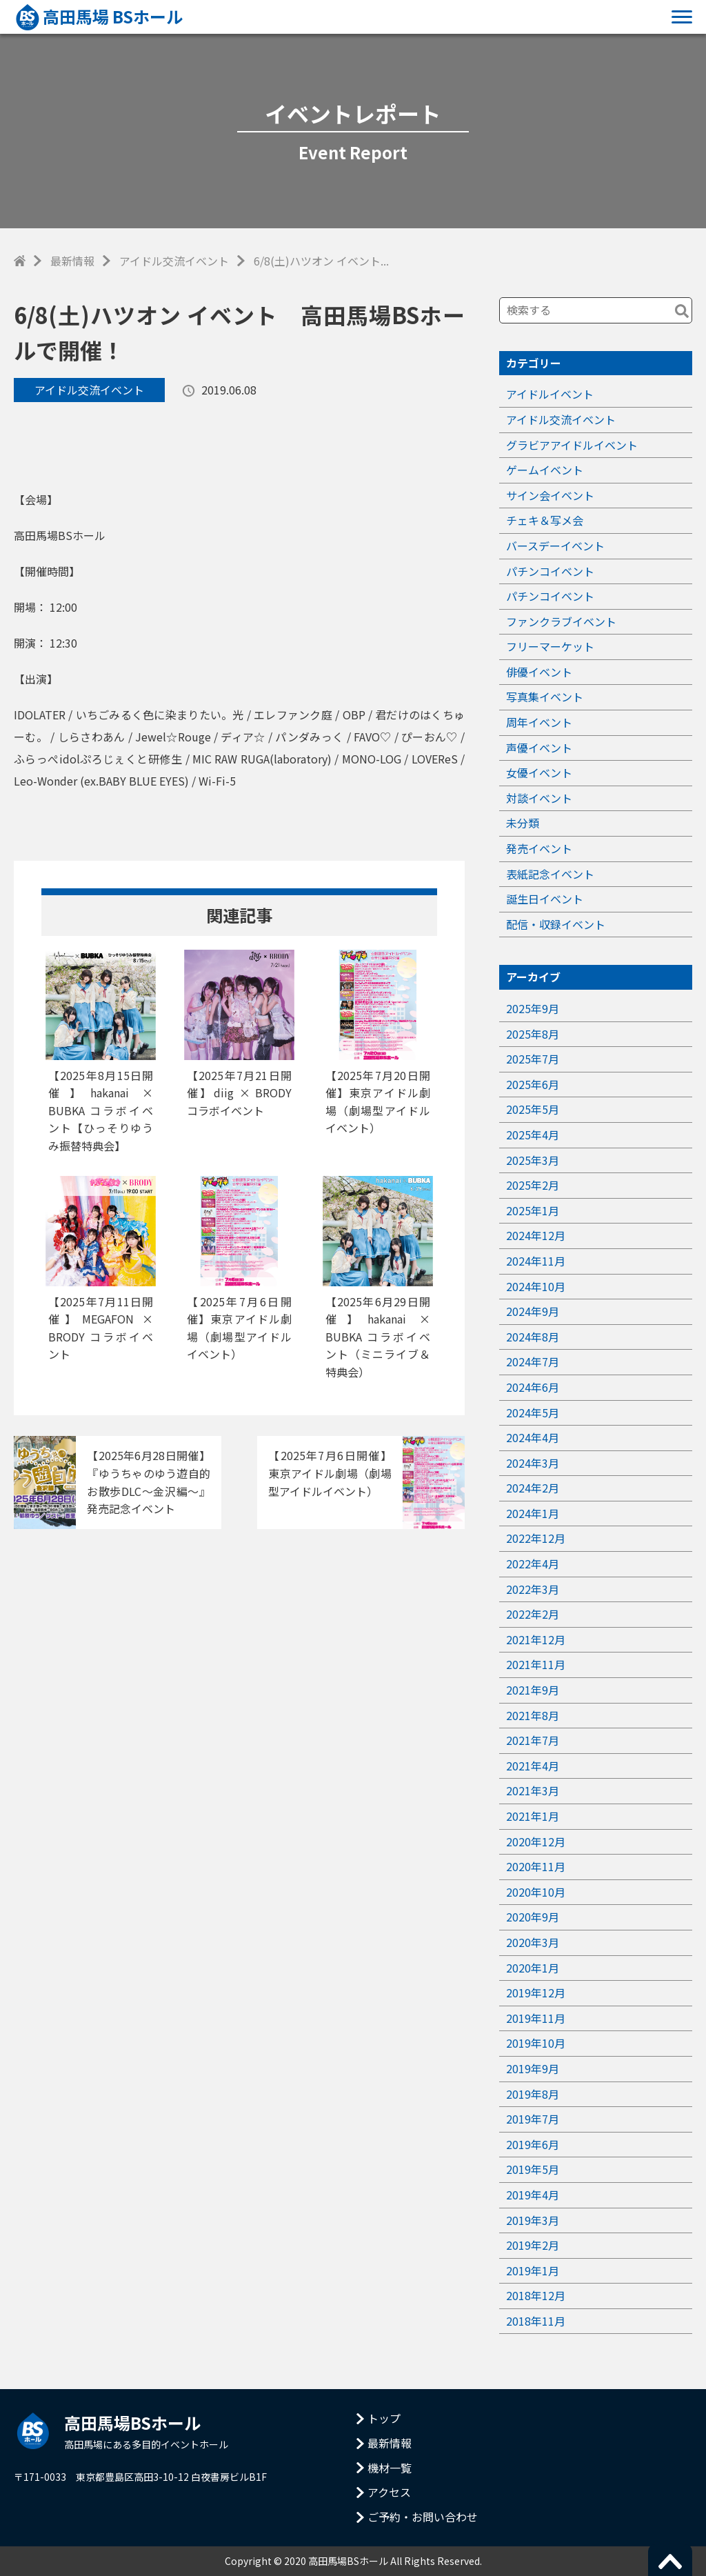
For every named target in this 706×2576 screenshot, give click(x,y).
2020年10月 (535, 1892)
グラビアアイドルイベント (572, 445)
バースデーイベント (555, 545)
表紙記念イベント (550, 874)
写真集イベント (544, 696)
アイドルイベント (550, 394)
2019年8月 (532, 2094)
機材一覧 (389, 2467)
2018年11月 (535, 2321)
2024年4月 (532, 1437)
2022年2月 (532, 1614)
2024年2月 (532, 1487)
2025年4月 (532, 1134)
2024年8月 (532, 1336)
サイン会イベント (550, 495)
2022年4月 (532, 1563)
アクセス (389, 2492)
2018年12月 (535, 2295)
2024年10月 (535, 1286)
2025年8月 (532, 1034)
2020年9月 (532, 1916)
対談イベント (539, 798)
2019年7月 (532, 2118)
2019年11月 (535, 2018)
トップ (384, 2418)
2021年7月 (532, 1740)
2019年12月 (535, 1992)
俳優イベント (539, 671)
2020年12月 (535, 1841)
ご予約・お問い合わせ (422, 2516)
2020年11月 (535, 1866)
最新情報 (72, 260)
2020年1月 (532, 1967)
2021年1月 (532, 1816)
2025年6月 (532, 1084)
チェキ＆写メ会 (544, 520)
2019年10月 (535, 2043)
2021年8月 (532, 1715)
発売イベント (539, 848)
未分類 (522, 823)
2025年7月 (532, 1058)
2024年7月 (532, 1361)
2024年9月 (532, 1311)
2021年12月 (535, 1639)
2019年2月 (532, 2245)
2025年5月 (532, 1109)
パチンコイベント (550, 571)
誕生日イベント (544, 898)
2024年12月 (535, 1235)
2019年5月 (532, 2169)
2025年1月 (532, 1210)
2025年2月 (532, 1185)
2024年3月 (532, 1463)
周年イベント (539, 722)
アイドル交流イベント (174, 260)
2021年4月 (532, 1765)
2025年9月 (532, 1008)
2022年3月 (532, 1589)
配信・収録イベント (555, 924)
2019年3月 (532, 2220)
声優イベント (539, 747)
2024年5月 (532, 1412)
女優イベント (539, 772)
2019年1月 (532, 2270)
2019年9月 (532, 2068)
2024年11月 (535, 1260)
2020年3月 (532, 1942)
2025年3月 (532, 1160)
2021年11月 (535, 1664)
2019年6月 (532, 2144)
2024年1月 (532, 1513)
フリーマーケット (550, 646)
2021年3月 (532, 1790)
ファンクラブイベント (561, 621)
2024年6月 (532, 1387)
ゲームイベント (544, 469)
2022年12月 (535, 1538)
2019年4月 (532, 2194)
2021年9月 (532, 1689)
